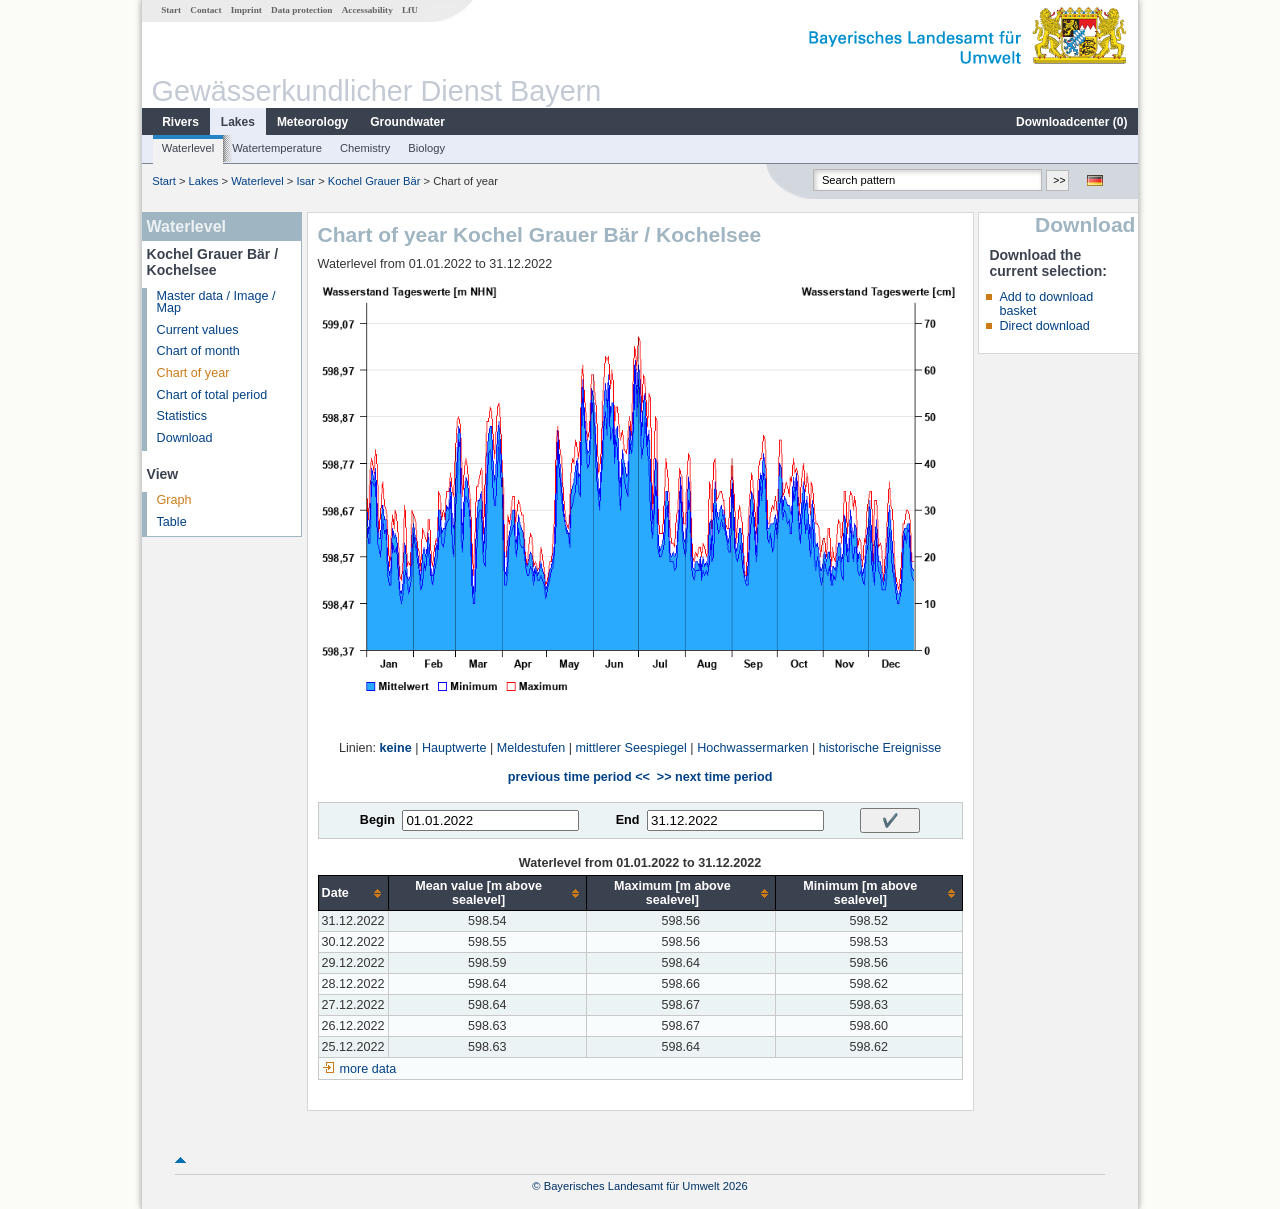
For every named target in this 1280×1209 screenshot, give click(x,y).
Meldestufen (531, 748)
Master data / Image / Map (216, 302)
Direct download (1044, 326)
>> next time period (714, 777)
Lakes (238, 122)
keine (396, 748)
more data (368, 1069)
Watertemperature (277, 148)
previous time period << (579, 777)
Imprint (246, 10)
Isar (305, 181)
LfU (410, 10)
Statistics (182, 416)
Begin (377, 820)
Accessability (367, 10)
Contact (205, 10)
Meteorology (312, 122)
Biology (426, 148)
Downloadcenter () (1071, 122)
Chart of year (193, 373)
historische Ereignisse (880, 748)
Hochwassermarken (752, 748)
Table (172, 522)
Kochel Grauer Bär (374, 181)
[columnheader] (353, 893)
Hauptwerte (454, 748)
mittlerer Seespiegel (631, 748)
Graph (174, 500)
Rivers (180, 122)
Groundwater (407, 122)
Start (171, 10)
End (628, 820)
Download (185, 438)
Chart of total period (212, 395)
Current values (198, 330)
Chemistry (365, 148)
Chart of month (198, 351)
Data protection (301, 10)
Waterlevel (188, 148)
